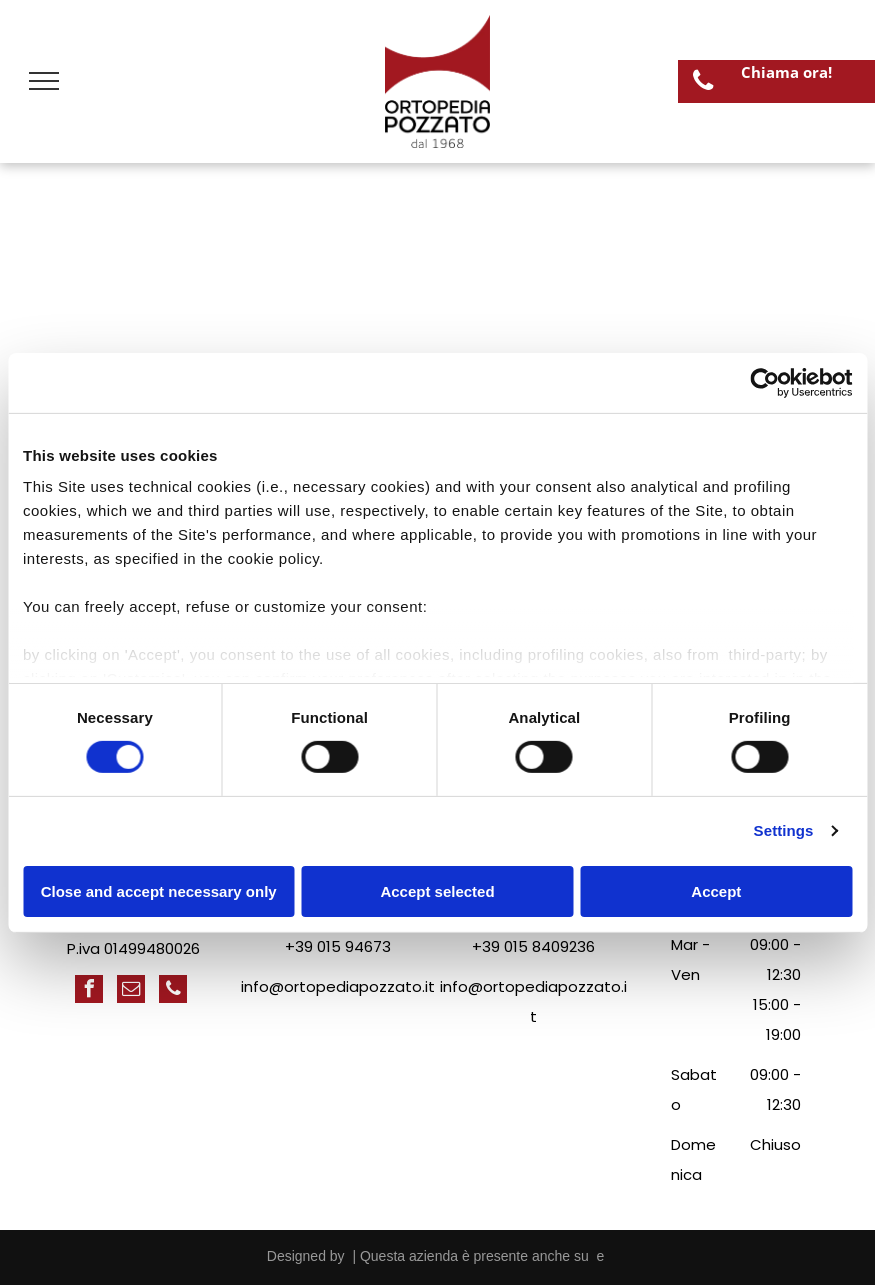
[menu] (44, 81)
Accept (716, 891)
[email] (131, 991)
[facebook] (89, 991)
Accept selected (437, 891)
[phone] (173, 991)
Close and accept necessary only (159, 891)
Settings (784, 830)
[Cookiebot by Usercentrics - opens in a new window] (764, 382)
